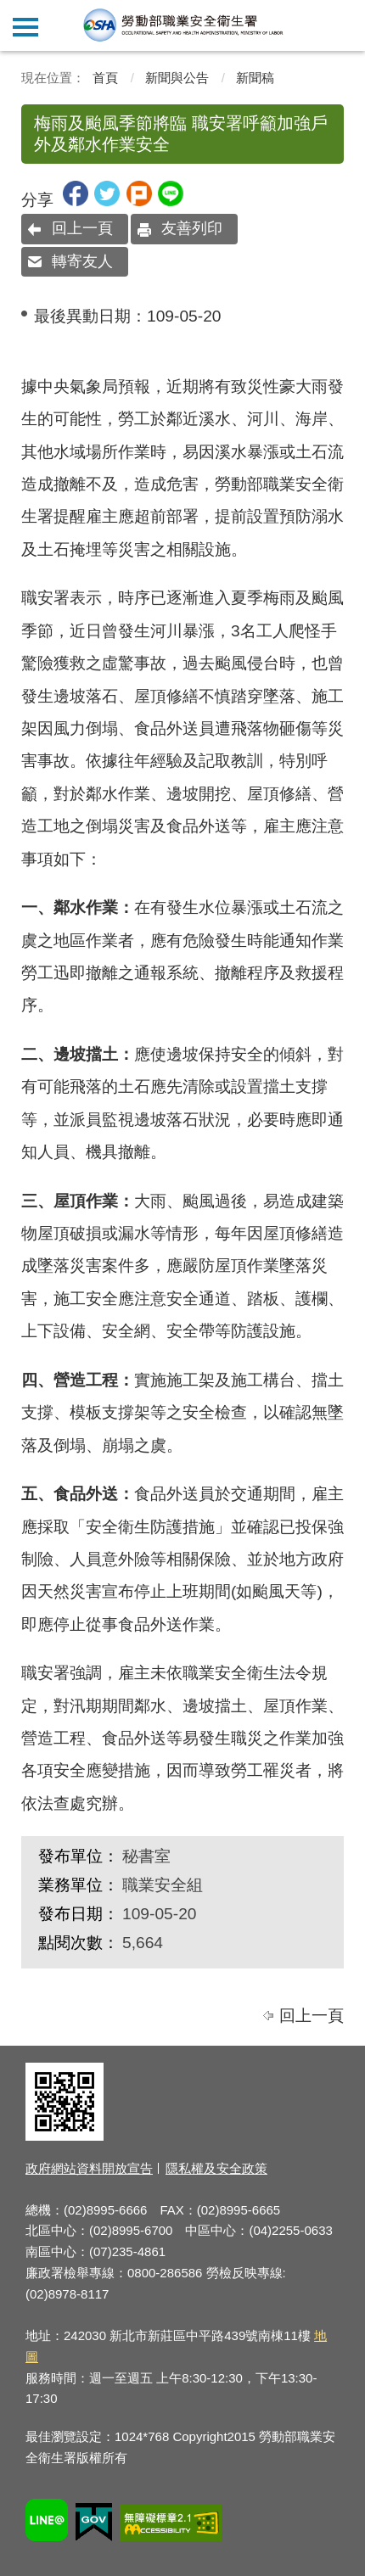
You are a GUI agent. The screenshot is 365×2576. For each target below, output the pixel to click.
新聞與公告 (177, 77)
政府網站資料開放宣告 (89, 2168)
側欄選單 (25, 27)
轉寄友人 (82, 261)
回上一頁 (82, 228)
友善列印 (191, 228)
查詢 (339, 25)
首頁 (105, 77)
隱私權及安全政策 (216, 2168)
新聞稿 (255, 77)
